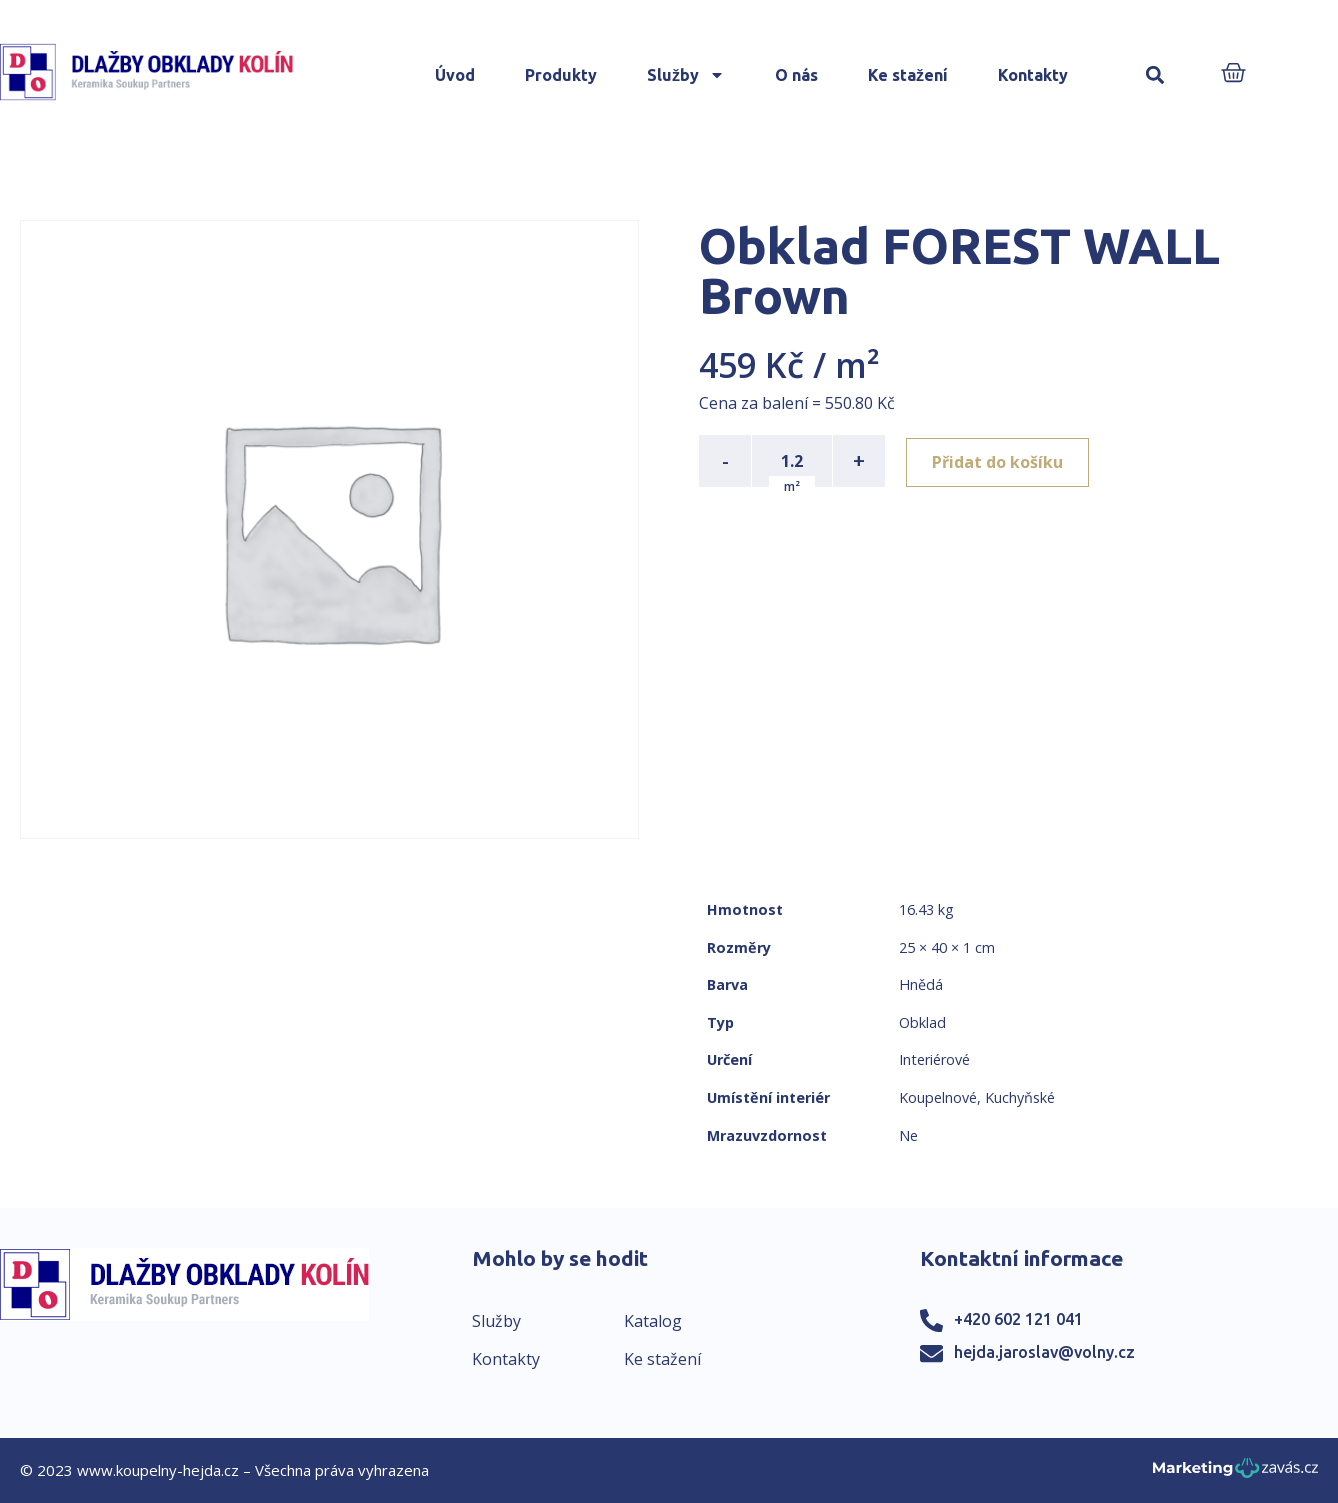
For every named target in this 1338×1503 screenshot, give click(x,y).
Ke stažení (908, 75)
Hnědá (921, 984)
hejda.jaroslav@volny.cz (1044, 1352)
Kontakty (1033, 75)
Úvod (455, 75)
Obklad (922, 1022)
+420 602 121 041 (1018, 1319)
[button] (1154, 75)
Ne (908, 1135)
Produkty (561, 75)
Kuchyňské (1020, 1097)
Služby (686, 75)
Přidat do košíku (1000, 461)
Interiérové (934, 1059)
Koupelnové (938, 1097)
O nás (796, 75)
